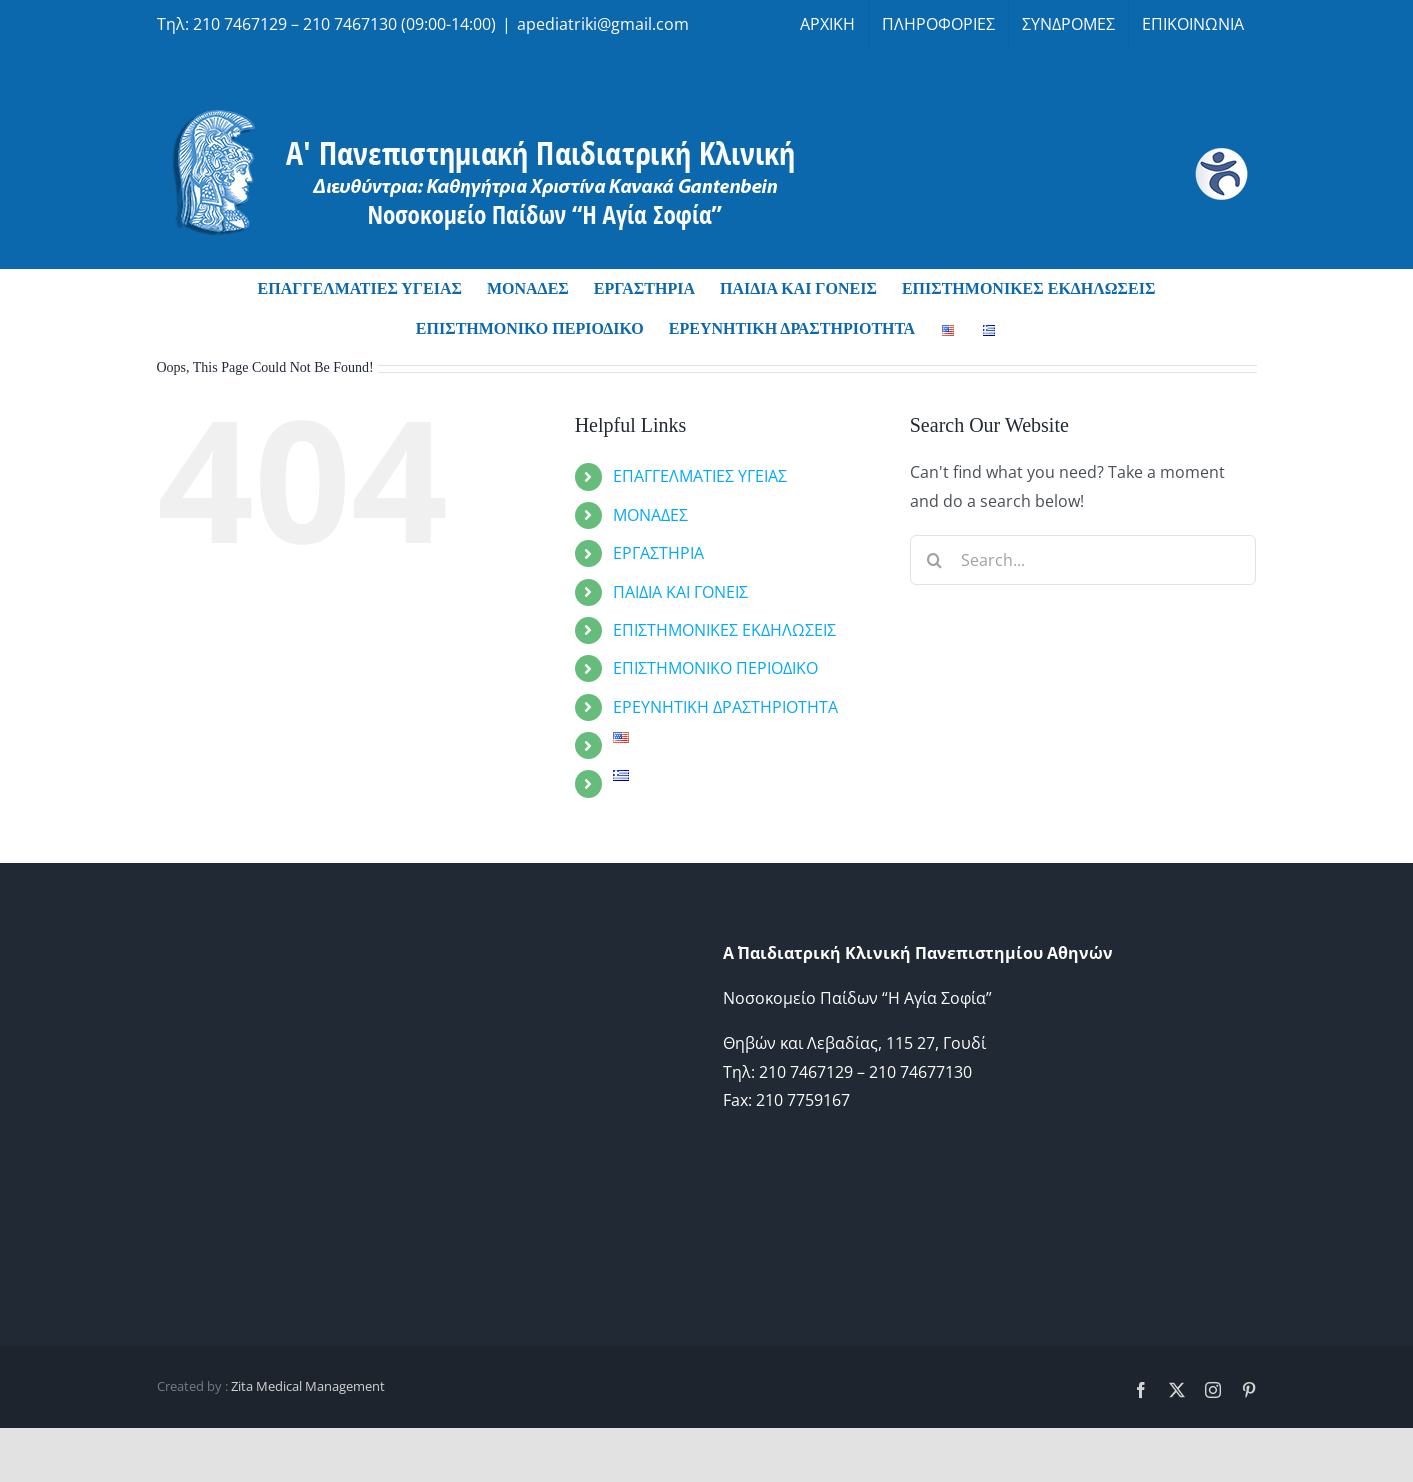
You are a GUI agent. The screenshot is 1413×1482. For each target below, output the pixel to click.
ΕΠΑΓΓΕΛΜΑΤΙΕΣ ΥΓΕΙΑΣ (700, 476)
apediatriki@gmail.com (603, 24)
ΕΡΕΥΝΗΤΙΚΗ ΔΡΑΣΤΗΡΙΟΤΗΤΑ (725, 707)
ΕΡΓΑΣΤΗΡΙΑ (658, 553)
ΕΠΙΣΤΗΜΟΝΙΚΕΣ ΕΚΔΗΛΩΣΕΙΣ (724, 630)
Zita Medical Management (308, 1386)
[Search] (935, 560)
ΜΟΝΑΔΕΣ (650, 515)
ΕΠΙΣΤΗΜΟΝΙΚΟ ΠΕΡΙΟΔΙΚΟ (715, 668)
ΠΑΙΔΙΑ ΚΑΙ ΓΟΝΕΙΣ (680, 592)
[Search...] (1083, 560)
